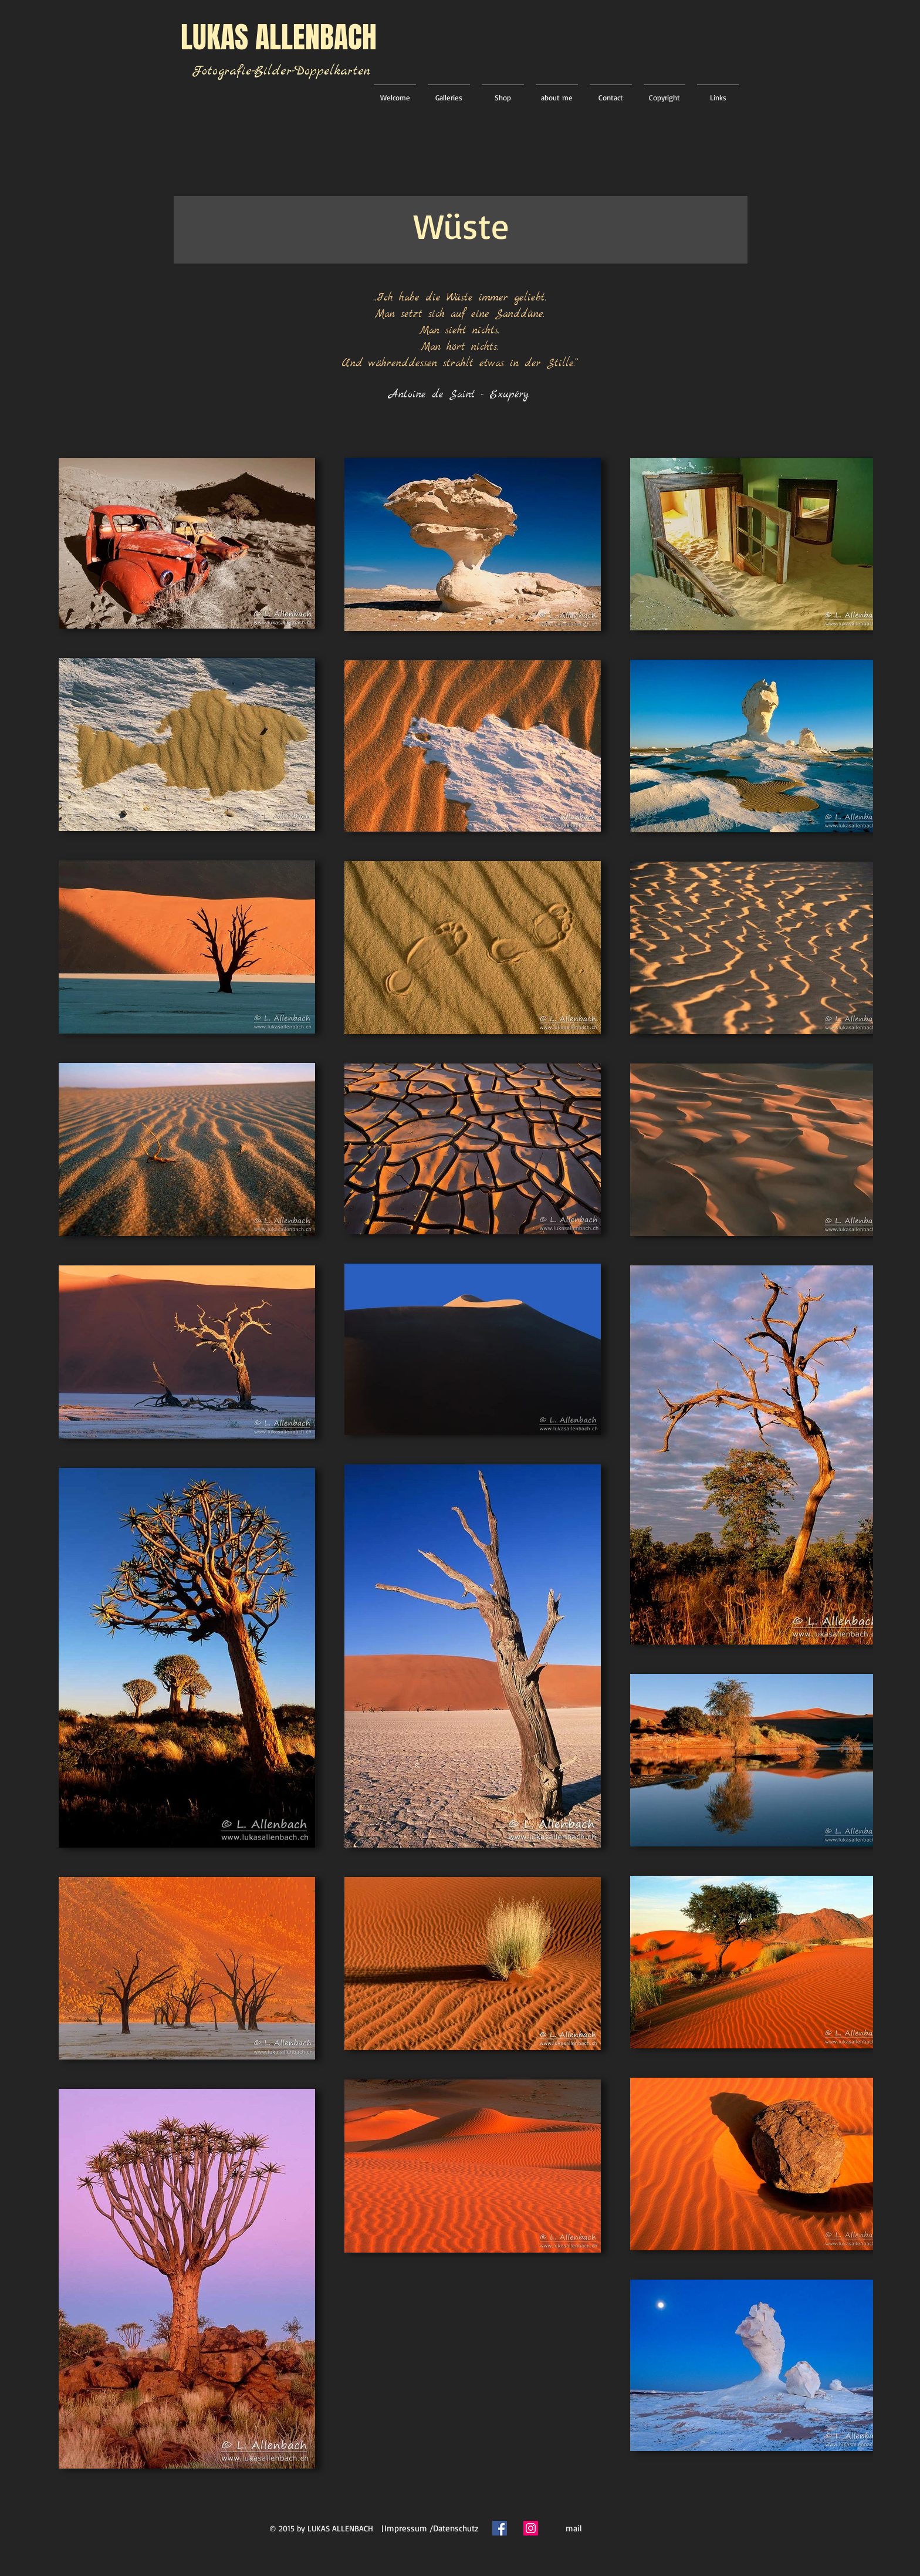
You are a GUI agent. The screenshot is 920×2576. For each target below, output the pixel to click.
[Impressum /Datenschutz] (431, 2528)
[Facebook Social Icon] (499, 2528)
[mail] (573, 2528)
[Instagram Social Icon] (530, 2528)
